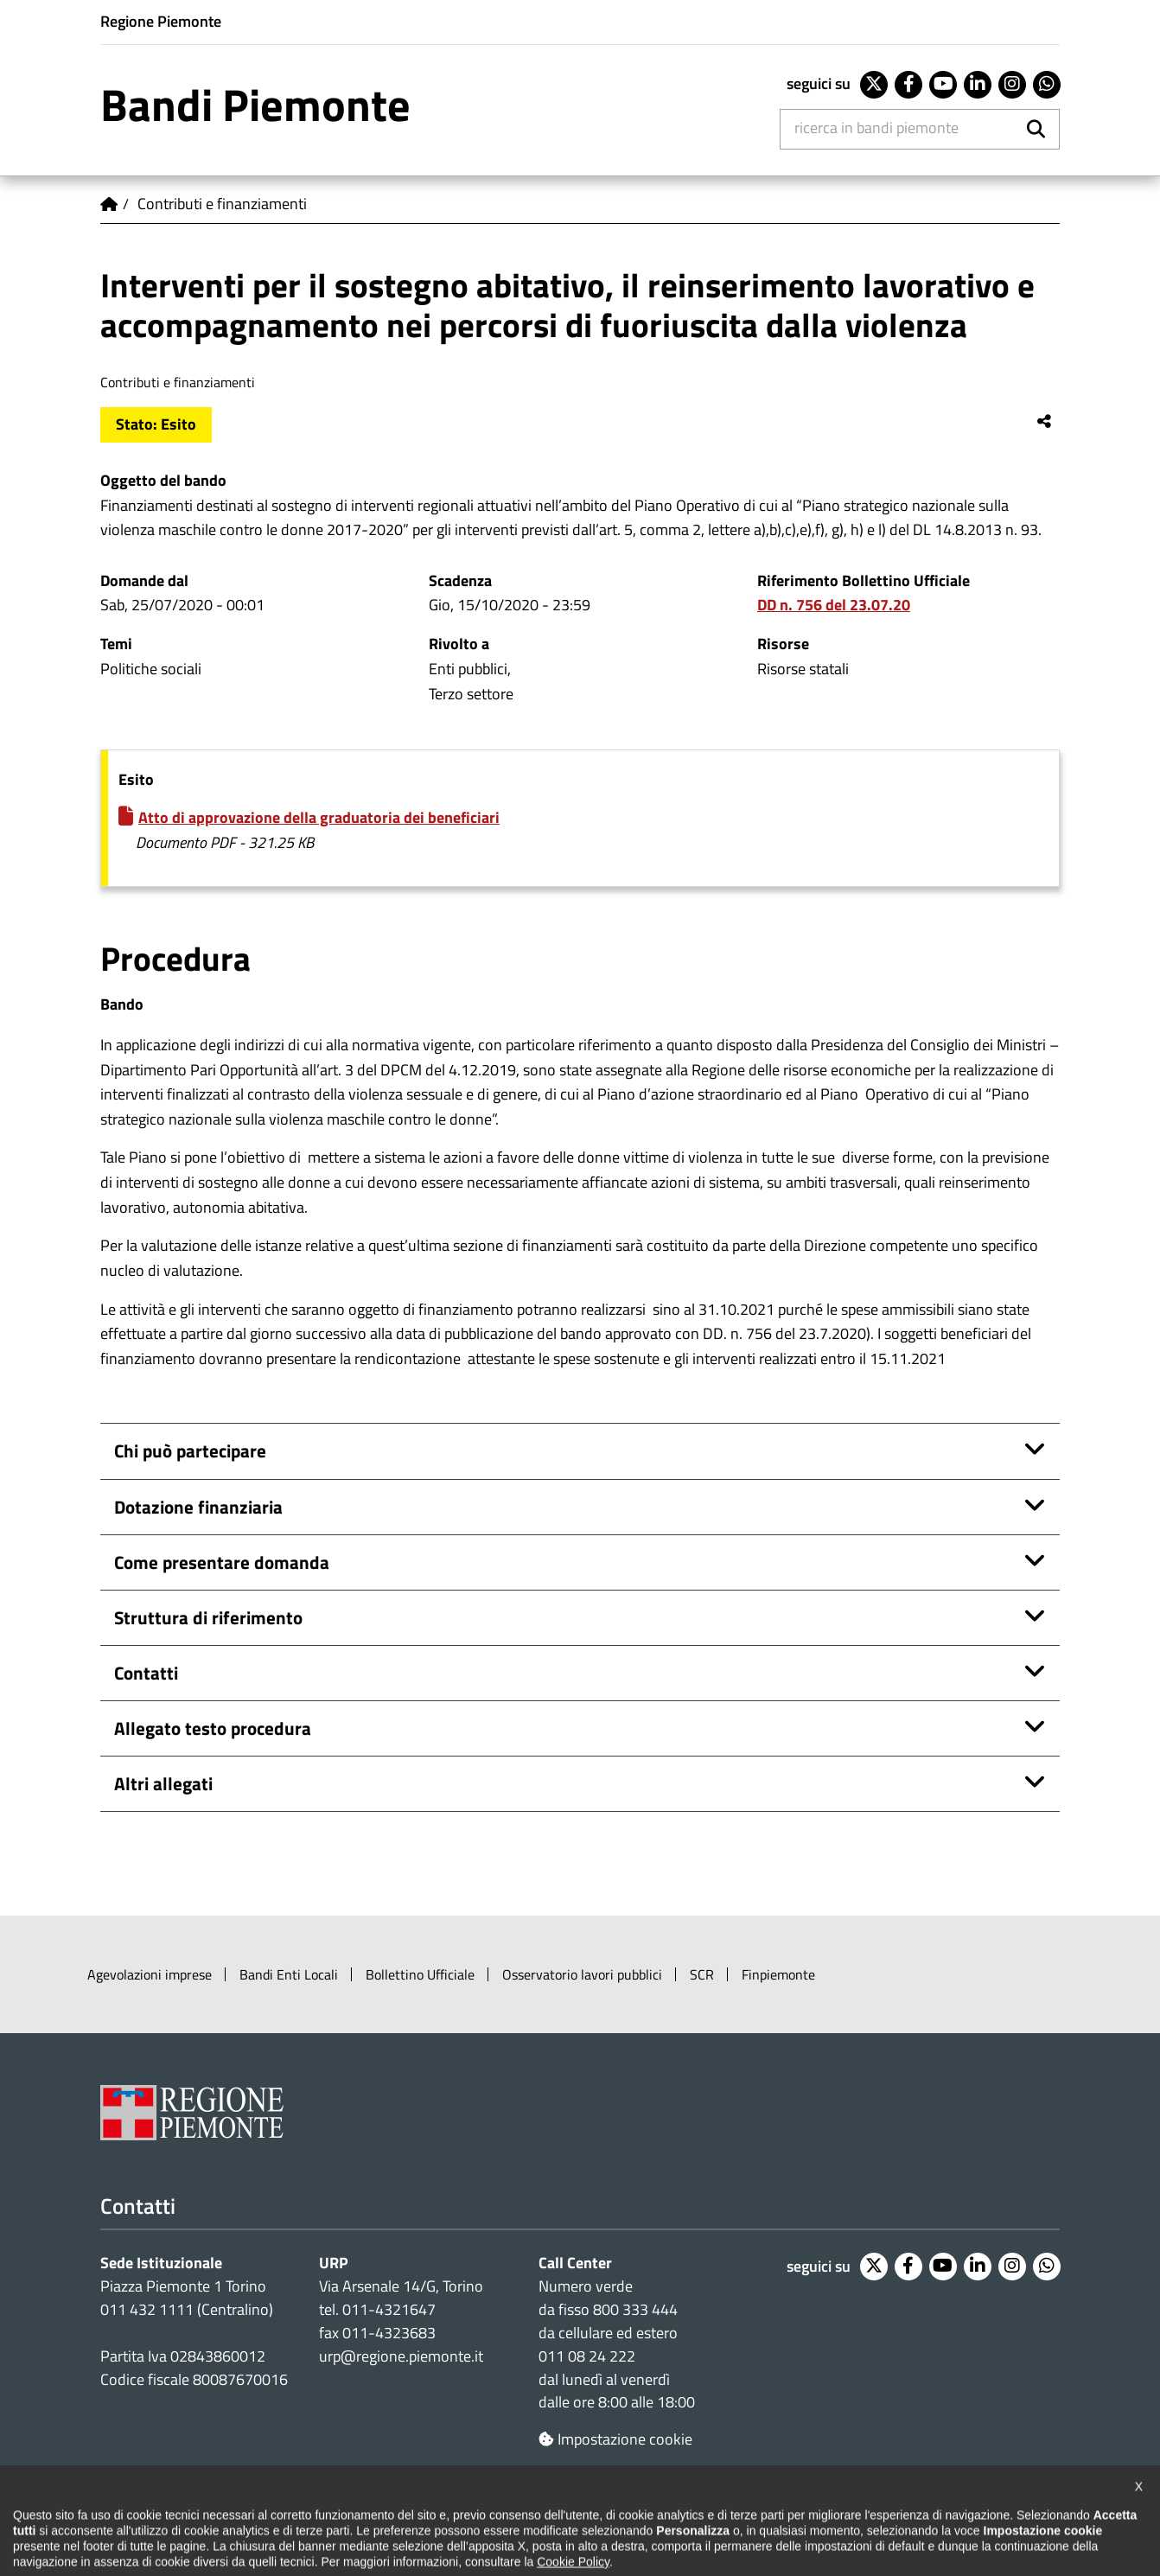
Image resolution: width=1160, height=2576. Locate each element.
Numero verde (586, 2286)
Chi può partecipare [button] (190, 1451)
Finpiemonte (778, 1974)
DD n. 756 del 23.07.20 (833, 604)
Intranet (1021, 2517)
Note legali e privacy (355, 2517)
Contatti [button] (146, 1673)
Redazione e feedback (716, 2517)
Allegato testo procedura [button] (212, 1728)
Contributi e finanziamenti (222, 203)
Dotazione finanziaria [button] (198, 1507)
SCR (702, 1974)
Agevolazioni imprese (149, 1974)
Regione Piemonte (160, 21)
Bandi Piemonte (255, 104)
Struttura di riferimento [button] (208, 1617)
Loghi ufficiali (585, 2517)
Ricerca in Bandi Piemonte (876, 128)
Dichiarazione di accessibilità (184, 2517)
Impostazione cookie (615, 2439)
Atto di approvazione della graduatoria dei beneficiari (319, 817)
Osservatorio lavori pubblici (582, 1974)
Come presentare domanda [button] (221, 1562)
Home (109, 204)
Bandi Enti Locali (288, 1974)
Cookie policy (481, 2517)
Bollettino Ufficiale (420, 1974)
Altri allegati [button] (163, 1783)
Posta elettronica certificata (888, 2517)
